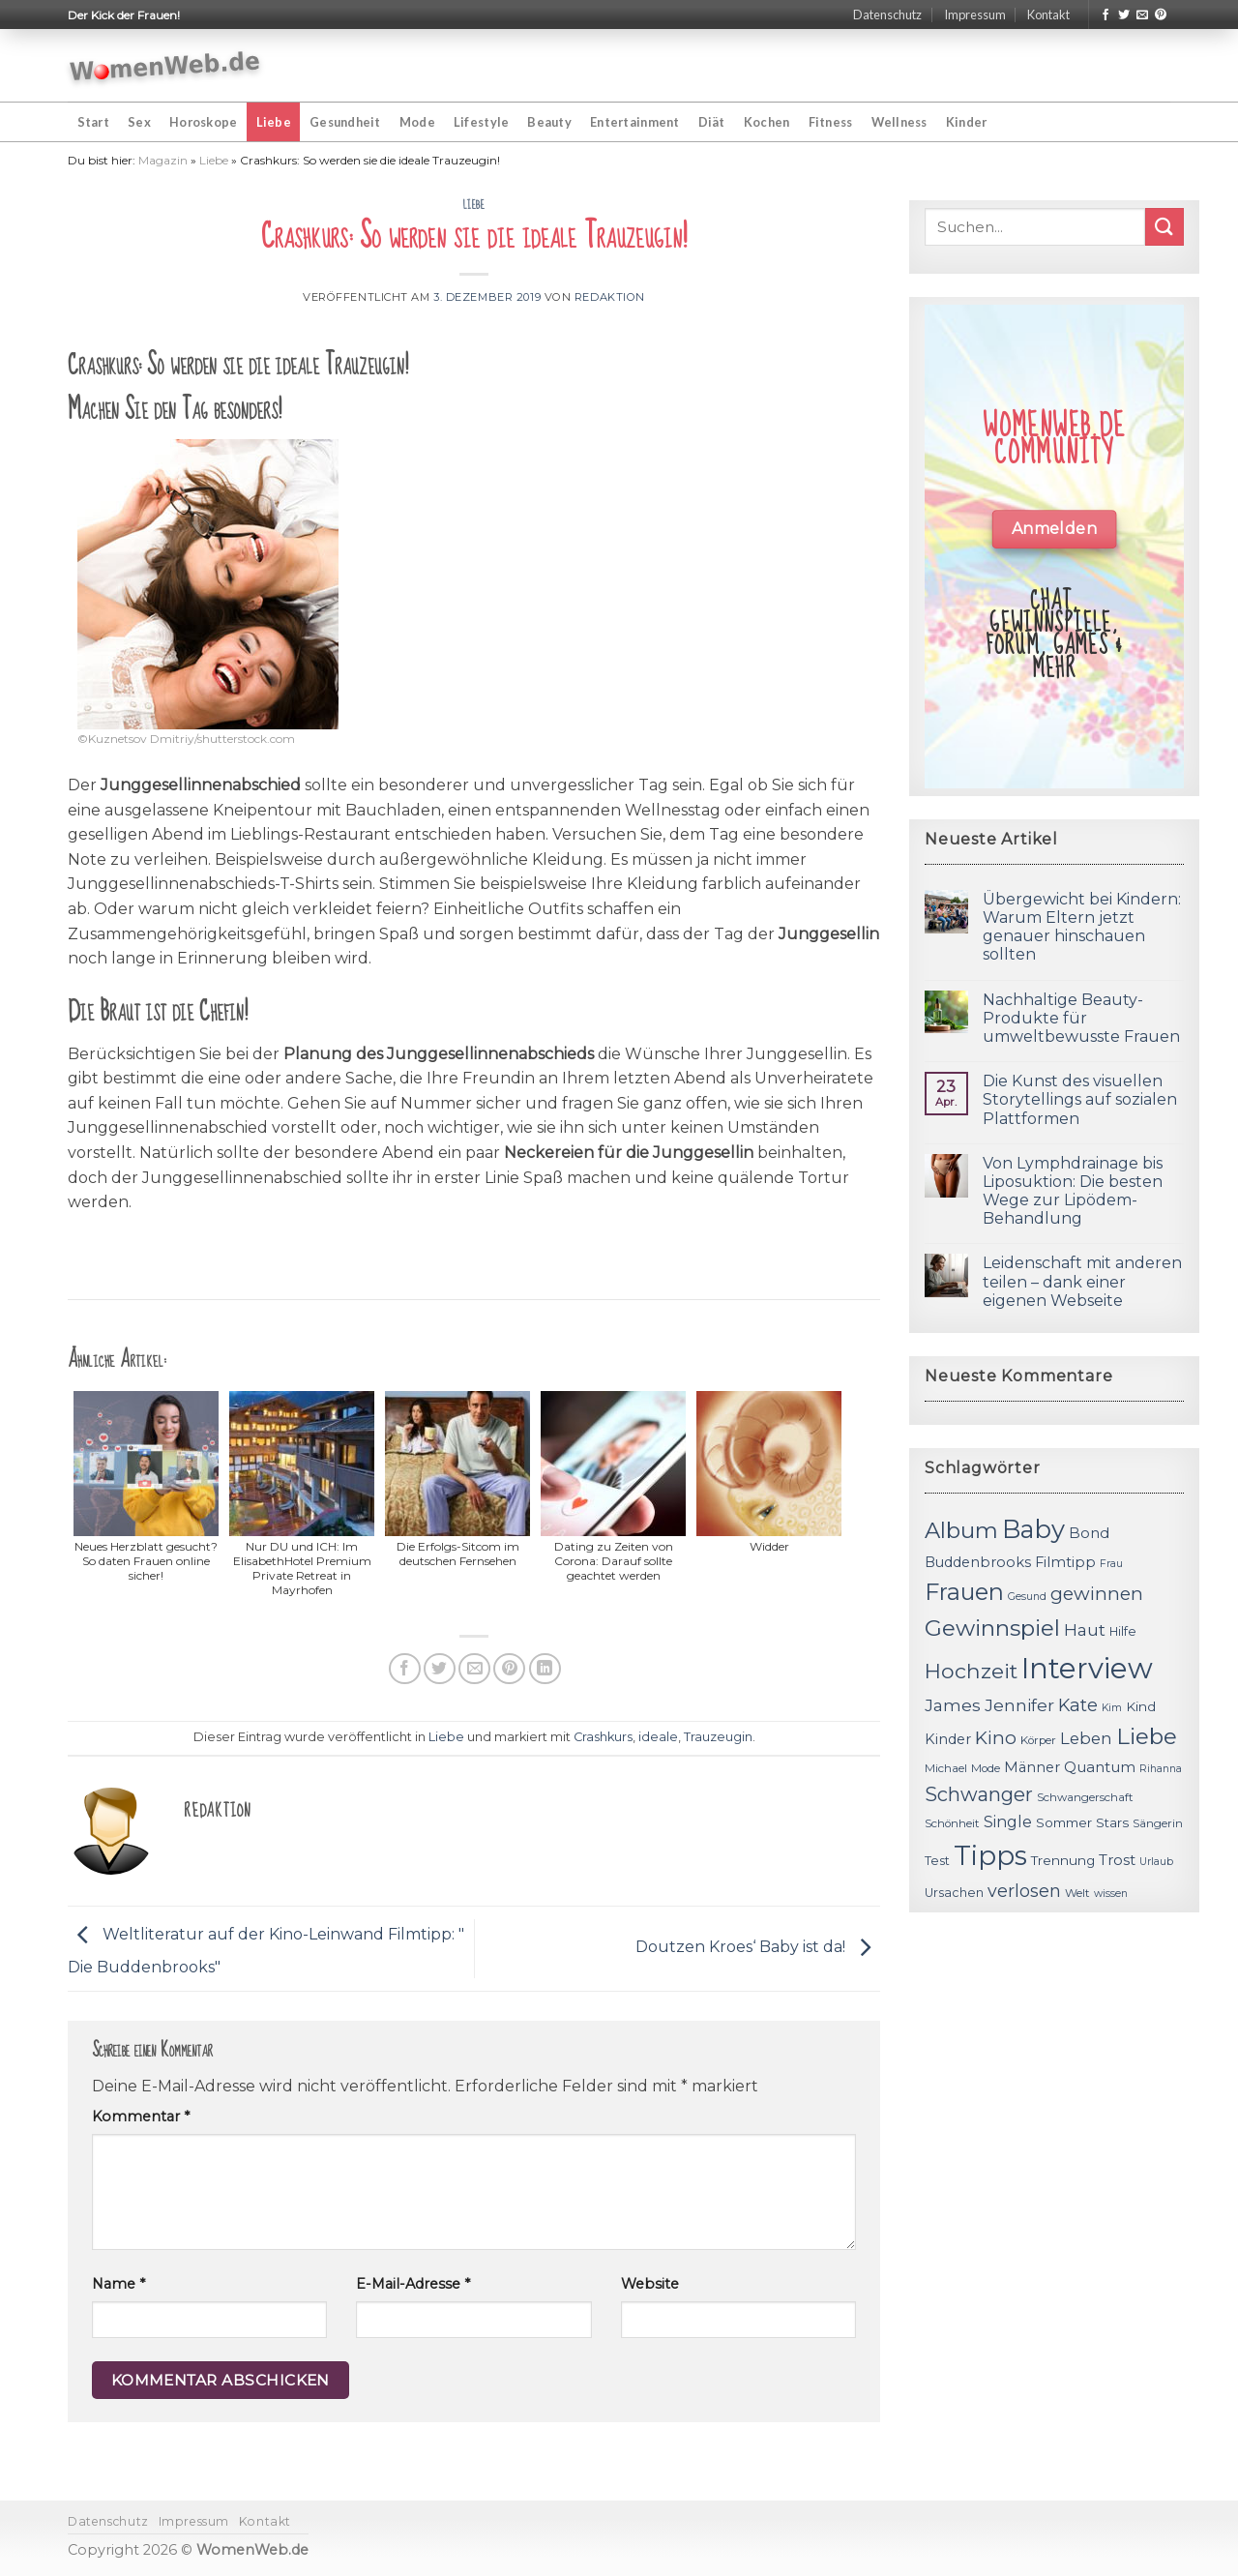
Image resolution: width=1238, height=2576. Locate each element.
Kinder (966, 122)
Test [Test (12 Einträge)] (937, 1860)
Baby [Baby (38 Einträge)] (1033, 1529)
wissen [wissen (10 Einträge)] (1111, 1893)
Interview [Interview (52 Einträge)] (1087, 1668)
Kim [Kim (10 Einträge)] (1112, 1708)
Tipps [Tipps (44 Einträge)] (990, 1855)
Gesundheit (345, 122)
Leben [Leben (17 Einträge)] (1086, 1738)
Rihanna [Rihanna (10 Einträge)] (1160, 1768)
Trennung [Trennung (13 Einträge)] (1063, 1860)
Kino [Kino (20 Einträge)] (996, 1738)
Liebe (273, 122)
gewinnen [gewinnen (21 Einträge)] (1096, 1594)
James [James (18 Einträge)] (953, 1705)
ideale (658, 1737)
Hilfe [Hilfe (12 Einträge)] (1122, 1631)
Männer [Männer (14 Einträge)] (1032, 1767)
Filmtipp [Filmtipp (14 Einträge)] (1065, 1562)
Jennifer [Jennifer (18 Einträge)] (1019, 1705)
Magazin (163, 160)
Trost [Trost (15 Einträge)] (1117, 1860)
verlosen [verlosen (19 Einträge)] (1024, 1890)
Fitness (831, 122)
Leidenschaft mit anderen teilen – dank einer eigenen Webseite (1082, 1281)
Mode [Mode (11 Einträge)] (985, 1768)
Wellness (899, 122)
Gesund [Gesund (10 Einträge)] (1027, 1596)
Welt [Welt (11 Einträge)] (1077, 1893)
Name (118, 2284)
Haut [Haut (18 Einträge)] (1084, 1629)
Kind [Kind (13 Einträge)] (1141, 1706)
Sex (139, 122)
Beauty (549, 122)
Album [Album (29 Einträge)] (961, 1530)
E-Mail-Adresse (413, 2284)
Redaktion (610, 297)
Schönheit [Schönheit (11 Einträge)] (952, 1823)
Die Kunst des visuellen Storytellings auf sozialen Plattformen (1080, 1099)
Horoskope (203, 122)
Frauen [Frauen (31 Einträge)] (964, 1592)
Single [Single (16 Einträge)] (1008, 1822)
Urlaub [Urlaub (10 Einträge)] (1156, 1861)
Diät (711, 122)
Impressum (975, 14)
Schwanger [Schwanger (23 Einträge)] (979, 1794)
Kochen (767, 122)
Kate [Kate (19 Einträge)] (1078, 1705)
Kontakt (1048, 14)
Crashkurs (603, 1737)
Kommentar (141, 2116)
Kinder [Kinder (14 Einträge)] (948, 1739)
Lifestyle (481, 122)
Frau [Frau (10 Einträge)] (1111, 1563)
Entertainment (634, 122)
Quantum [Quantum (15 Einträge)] (1099, 1767)
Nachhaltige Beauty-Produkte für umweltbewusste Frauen (1081, 1018)
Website (650, 2284)
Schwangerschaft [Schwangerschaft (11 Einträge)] (1085, 1797)
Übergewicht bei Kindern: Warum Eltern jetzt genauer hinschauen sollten (1082, 927)
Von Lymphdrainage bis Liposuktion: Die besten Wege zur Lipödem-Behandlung (1073, 1191)
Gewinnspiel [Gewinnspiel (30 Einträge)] (992, 1628)
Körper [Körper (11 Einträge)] (1038, 1740)
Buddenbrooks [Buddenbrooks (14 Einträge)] (978, 1562)
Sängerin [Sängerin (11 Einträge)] (1158, 1823)
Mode (417, 122)
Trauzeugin (718, 1737)
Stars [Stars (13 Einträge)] (1112, 1822)
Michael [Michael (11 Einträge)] (946, 1768)
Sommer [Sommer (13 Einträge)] (1064, 1822)
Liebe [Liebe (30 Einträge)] (1146, 1736)
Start (93, 122)
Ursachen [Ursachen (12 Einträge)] (954, 1892)
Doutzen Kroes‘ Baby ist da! (757, 1948)
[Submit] (1164, 227)
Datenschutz (887, 14)
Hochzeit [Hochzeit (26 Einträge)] (971, 1670)
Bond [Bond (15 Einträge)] (1089, 1533)
